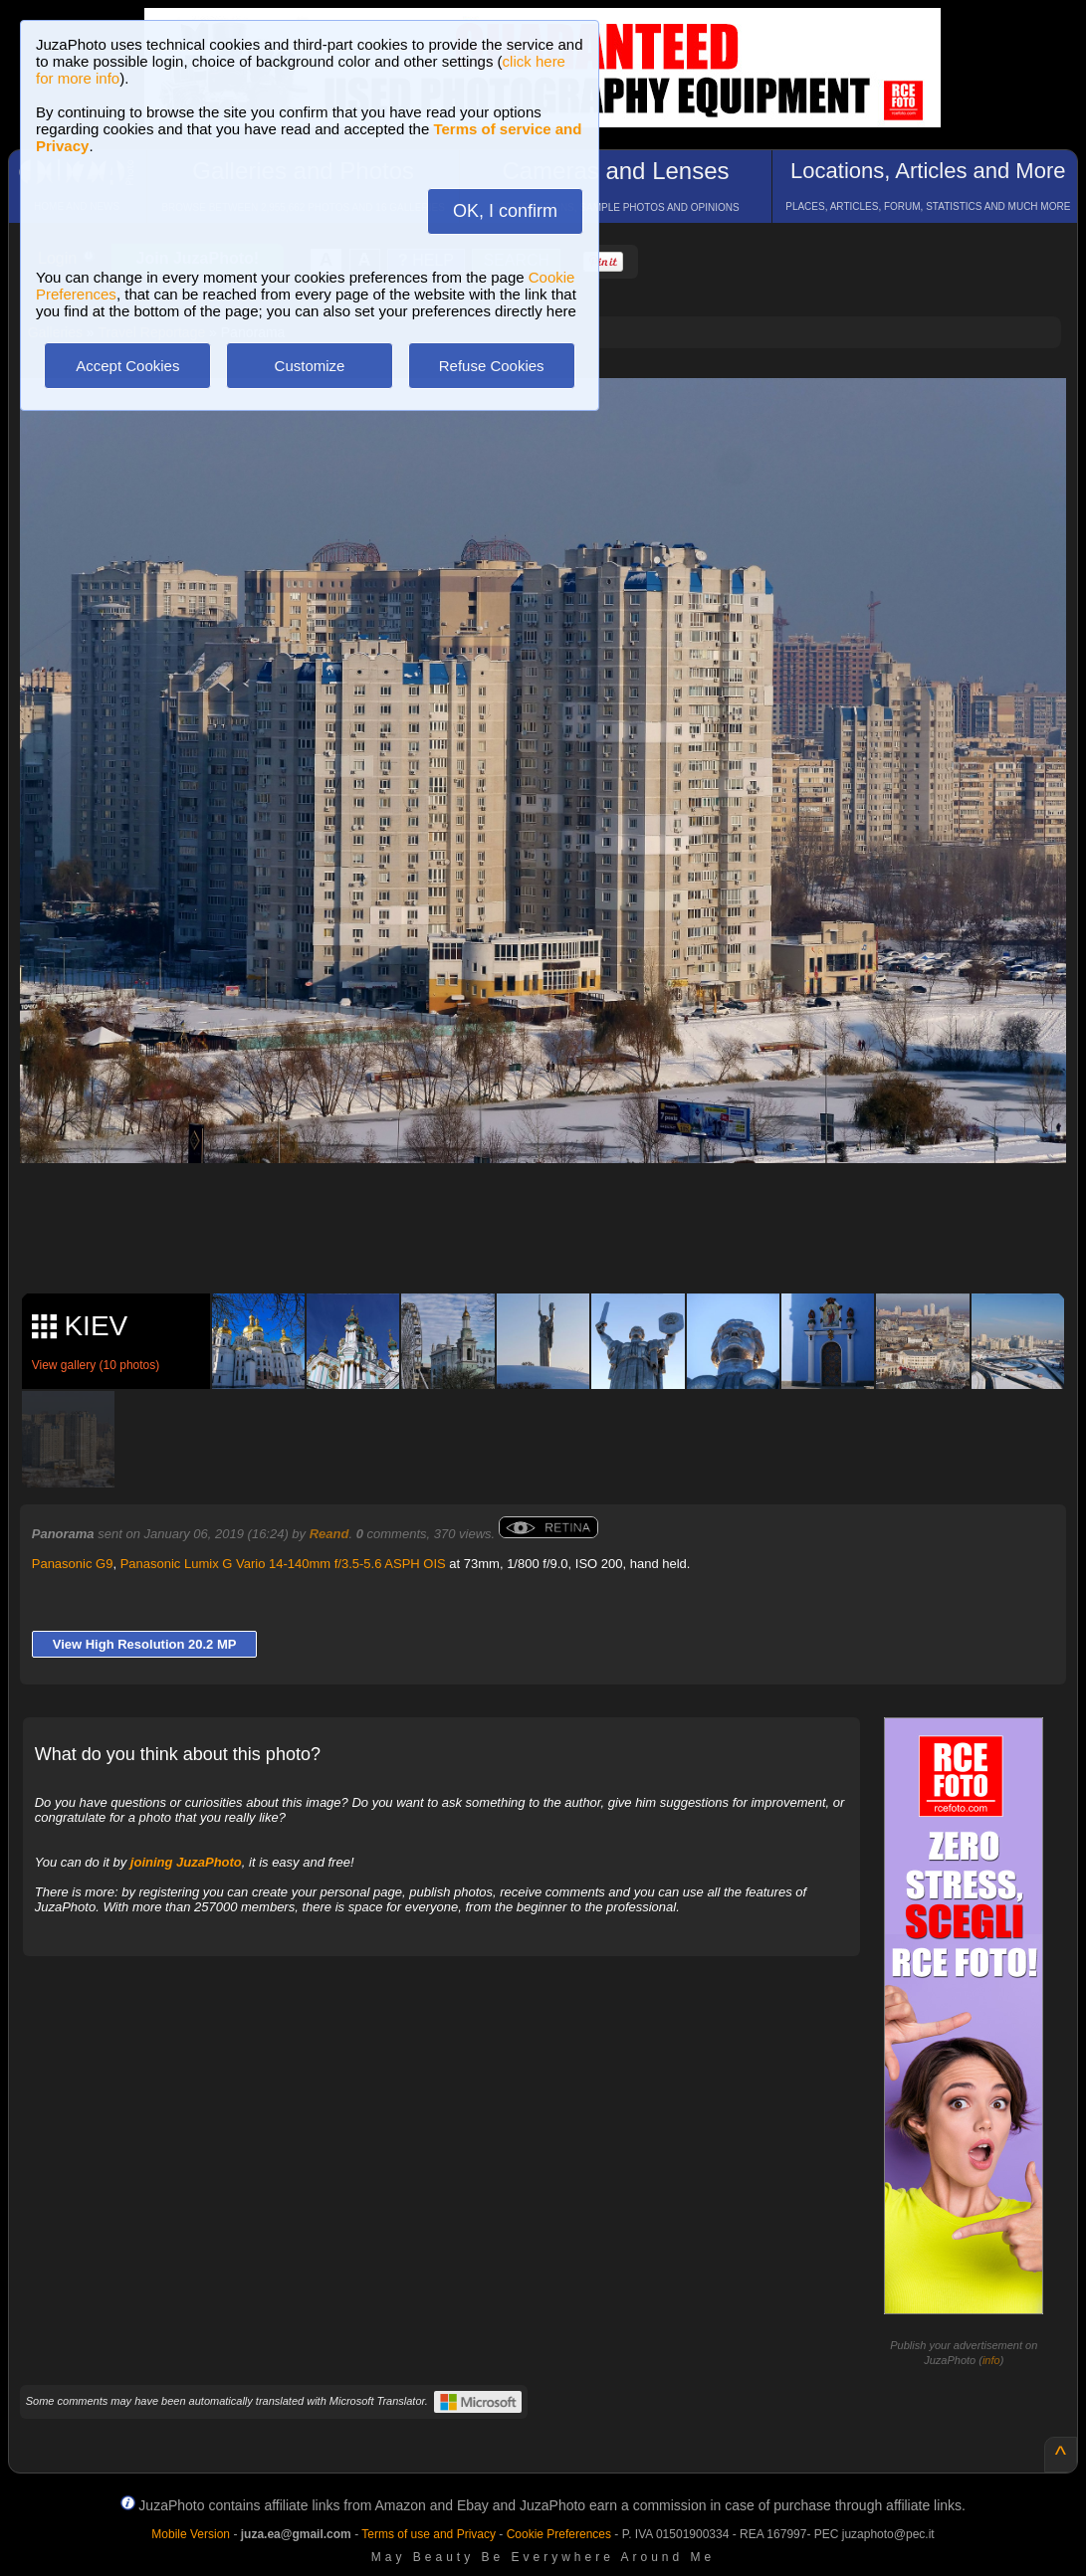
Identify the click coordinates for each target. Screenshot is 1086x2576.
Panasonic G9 (72, 1563)
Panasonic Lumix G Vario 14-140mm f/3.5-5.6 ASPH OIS (283, 1563)
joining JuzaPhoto (186, 1862)
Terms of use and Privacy (428, 2534)
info (991, 2360)
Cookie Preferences (559, 2534)
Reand (329, 1533)
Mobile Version (190, 2534)
